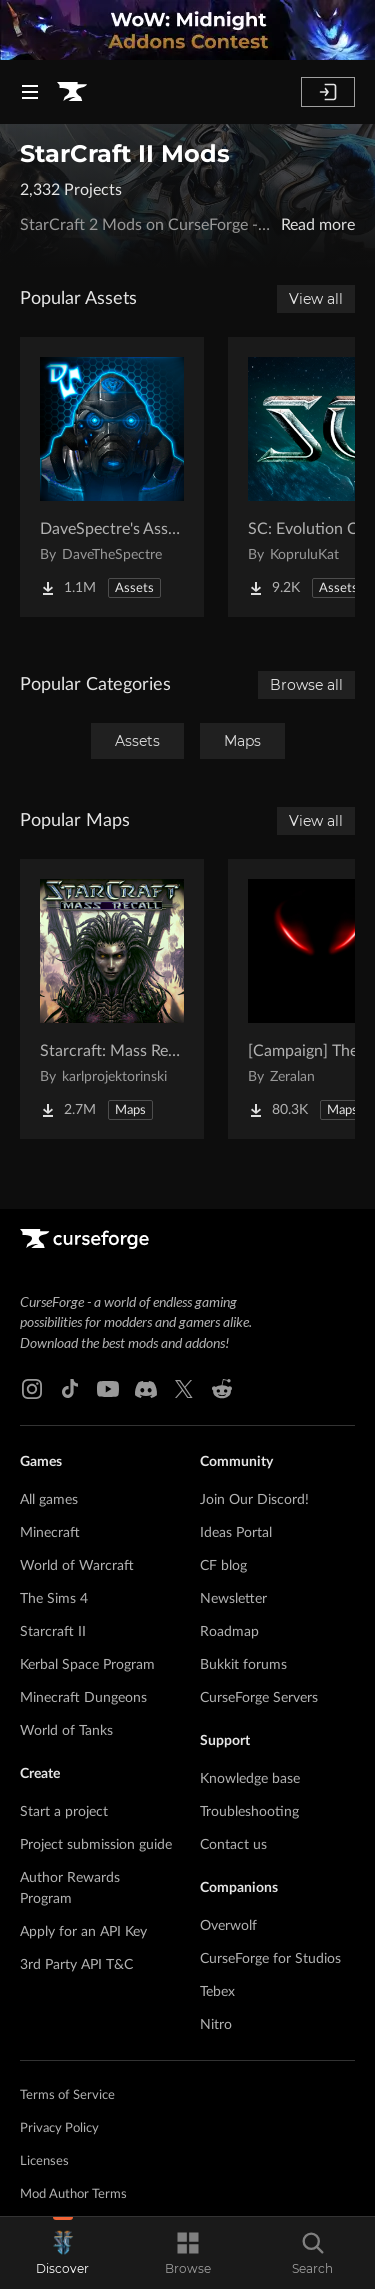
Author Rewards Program (70, 1888)
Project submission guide (96, 1845)
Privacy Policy (59, 2128)
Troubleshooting (249, 1812)
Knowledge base (250, 1779)
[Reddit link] (222, 1389)
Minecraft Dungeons (83, 1698)
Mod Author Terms (73, 2194)
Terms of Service (67, 2095)
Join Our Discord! (254, 1500)
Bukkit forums (243, 1665)
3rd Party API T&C (76, 1965)
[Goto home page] (72, 92)
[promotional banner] (187, 30)
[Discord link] (146, 1389)
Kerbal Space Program (87, 1665)
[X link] (184, 1389)
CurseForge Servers (259, 1698)
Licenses (44, 2161)
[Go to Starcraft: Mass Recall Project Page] (112, 999)
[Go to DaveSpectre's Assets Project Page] (112, 477)
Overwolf (228, 1926)
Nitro (216, 2025)
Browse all (306, 685)
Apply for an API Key (83, 1932)
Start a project (64, 1812)
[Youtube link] (108, 1389)
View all (316, 299)
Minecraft (50, 1533)
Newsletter (233, 1599)
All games (49, 1500)
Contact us (233, 1845)
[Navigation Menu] (30, 92)
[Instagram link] (32, 1389)
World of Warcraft (77, 1566)
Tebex (217, 1992)
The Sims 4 (54, 1599)
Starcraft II (53, 1632)
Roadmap (229, 1632)
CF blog (223, 1566)
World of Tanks (66, 1731)
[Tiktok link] (70, 1389)
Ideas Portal (236, 1533)
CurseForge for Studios (270, 1959)
